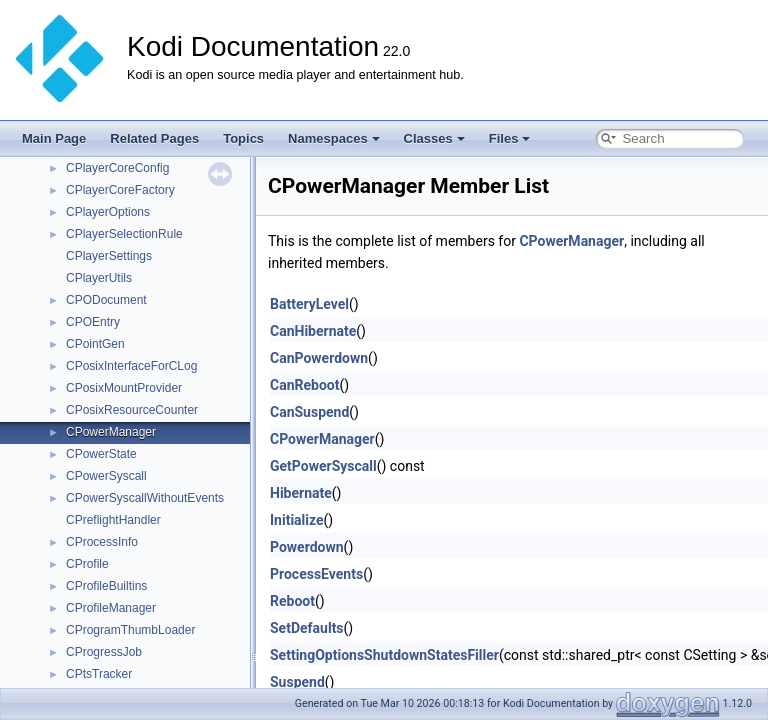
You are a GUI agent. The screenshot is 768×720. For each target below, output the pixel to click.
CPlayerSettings (109, 256)
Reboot (292, 601)
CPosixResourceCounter (132, 410)
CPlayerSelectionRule (124, 234)
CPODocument (106, 300)
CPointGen (95, 344)
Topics (243, 138)
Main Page (54, 138)
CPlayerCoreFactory (120, 190)
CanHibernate (313, 331)
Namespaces (334, 138)
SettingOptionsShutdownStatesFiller (384, 655)
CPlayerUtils (99, 278)
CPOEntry (93, 322)
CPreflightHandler (113, 520)
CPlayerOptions (108, 212)
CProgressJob (104, 652)
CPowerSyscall (106, 476)
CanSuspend (309, 412)
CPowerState (101, 454)
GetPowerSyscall (323, 466)
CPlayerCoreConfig (117, 168)
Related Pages (154, 138)
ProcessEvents (316, 574)
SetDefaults (307, 628)
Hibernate (301, 493)
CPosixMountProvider (124, 388)
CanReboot (304, 385)
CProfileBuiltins (106, 586)
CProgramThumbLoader (130, 630)
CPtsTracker (99, 674)
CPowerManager (111, 432)
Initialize (297, 520)
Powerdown (307, 547)
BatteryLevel (309, 304)
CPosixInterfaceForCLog (131, 366)
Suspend (297, 682)
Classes (434, 138)
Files (510, 138)
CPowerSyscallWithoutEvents (145, 498)
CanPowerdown (319, 358)
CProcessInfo (102, 542)
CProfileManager (111, 608)
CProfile (87, 564)
